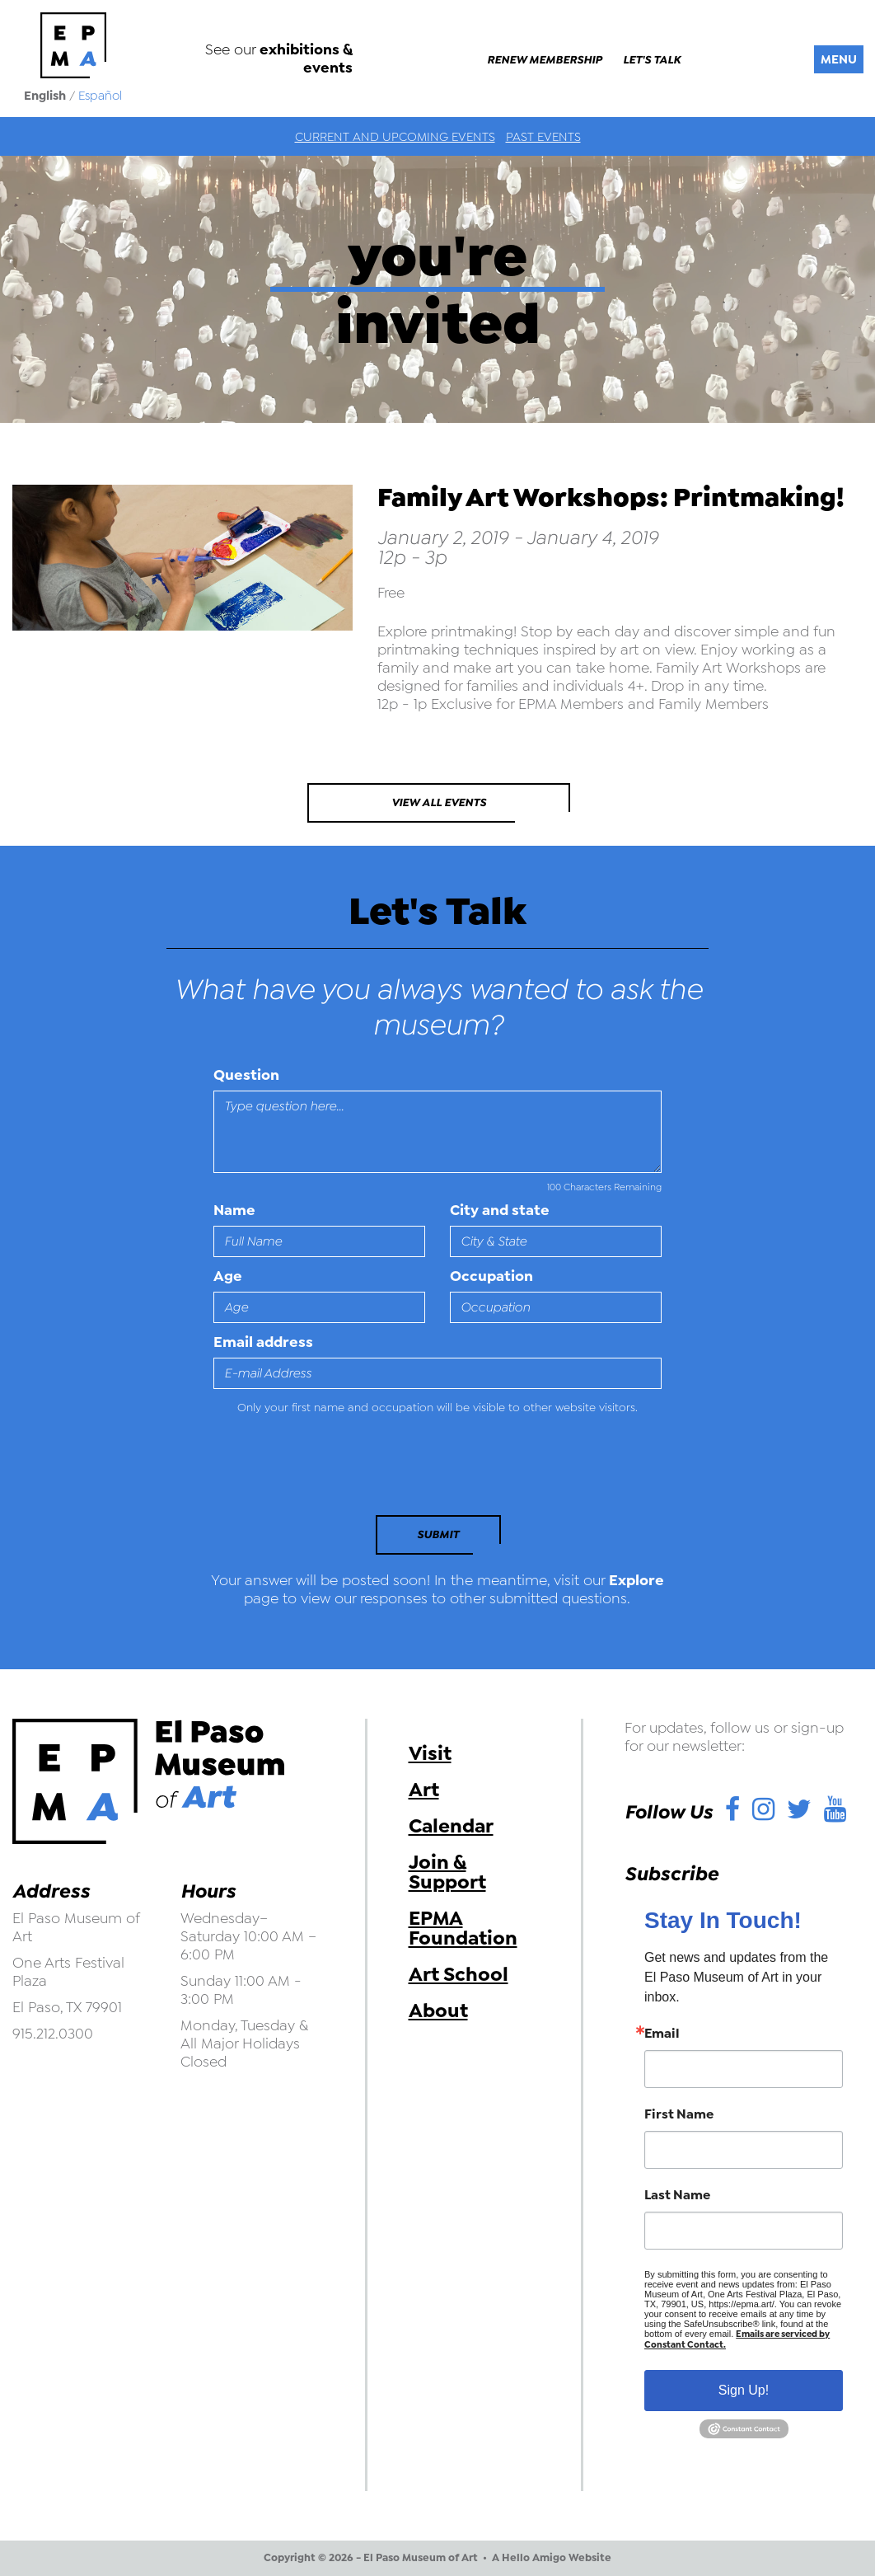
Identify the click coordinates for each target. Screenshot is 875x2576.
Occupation (491, 1276)
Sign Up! (743, 2390)
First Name (679, 2114)
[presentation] (326, 1470)
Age (227, 1276)
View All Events (438, 802)
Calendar (451, 1826)
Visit (430, 1753)
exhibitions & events (306, 58)
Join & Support (447, 1872)
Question (246, 1075)
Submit (438, 1534)
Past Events (543, 136)
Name (234, 1210)
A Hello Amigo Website (551, 2557)
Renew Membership (544, 60)
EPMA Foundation (463, 1928)
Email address (263, 1342)
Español (100, 95)
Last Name (677, 2195)
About (438, 2010)
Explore (636, 1580)
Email (662, 2033)
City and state (500, 1210)
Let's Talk (652, 60)
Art (424, 1789)
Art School (458, 1974)
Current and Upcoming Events (395, 136)
